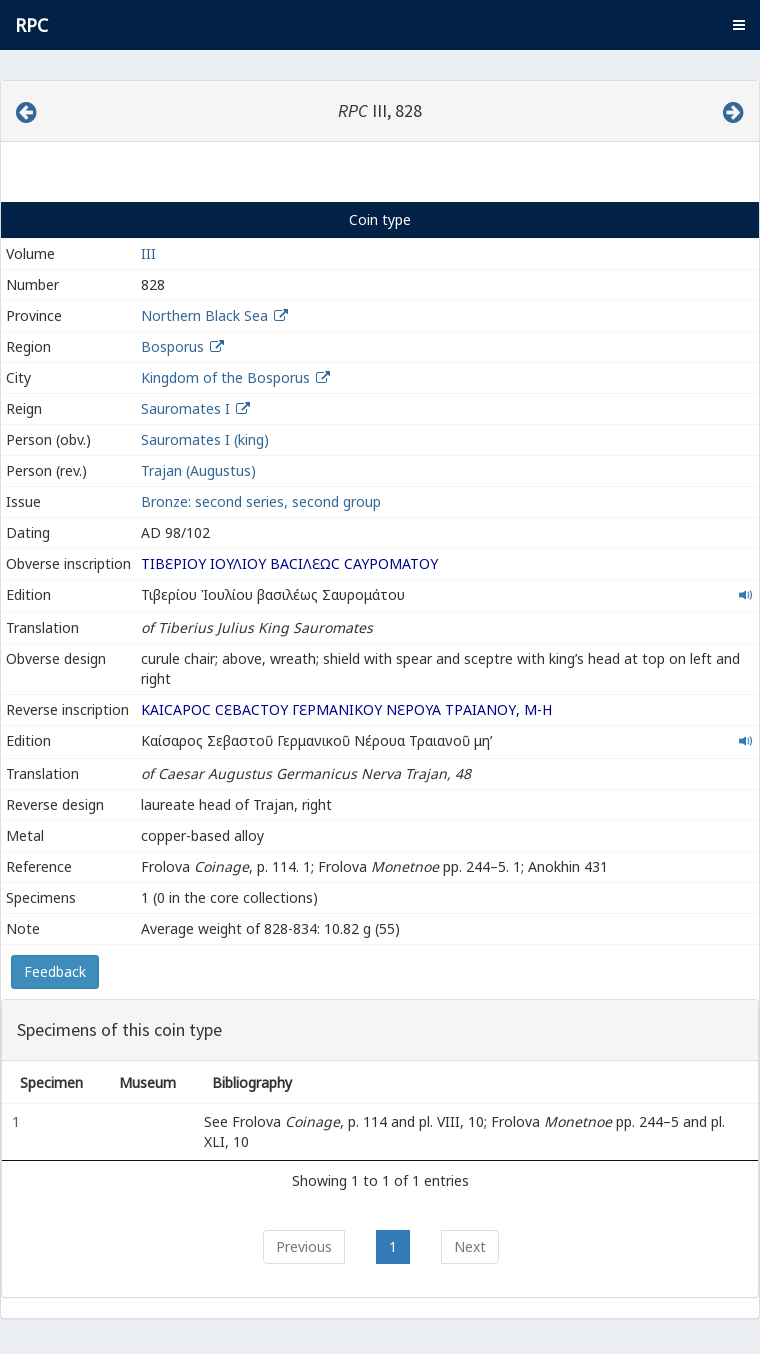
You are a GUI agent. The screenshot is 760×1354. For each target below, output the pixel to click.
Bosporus (172, 346)
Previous (304, 1246)
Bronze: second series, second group (261, 501)
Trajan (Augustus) (198, 470)
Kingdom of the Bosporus (225, 377)
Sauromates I (185, 408)
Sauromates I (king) (205, 439)
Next (470, 1246)
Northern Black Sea (204, 315)
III (148, 253)
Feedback (55, 971)
